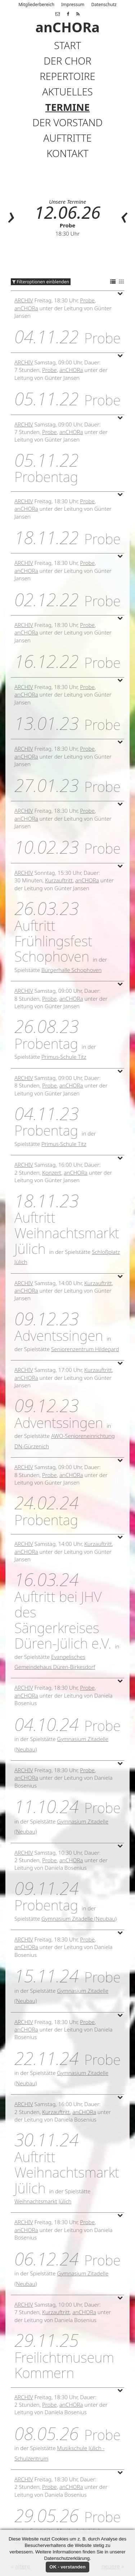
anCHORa (26, 308)
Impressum (72, 4)
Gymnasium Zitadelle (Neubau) (79, 1918)
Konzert (51, 1172)
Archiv (23, 300)
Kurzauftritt (59, 880)
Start (67, 45)
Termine (67, 107)
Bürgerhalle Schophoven (71, 969)
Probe (68, 225)
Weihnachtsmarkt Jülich (43, 2201)
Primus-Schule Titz (63, 1056)
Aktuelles (67, 91)
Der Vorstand (67, 122)
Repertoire (67, 76)
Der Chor (67, 60)
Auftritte (67, 138)
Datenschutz (103, 4)
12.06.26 (67, 212)
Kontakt (67, 153)
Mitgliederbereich (36, 4)
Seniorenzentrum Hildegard (85, 1349)
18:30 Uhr (67, 233)
